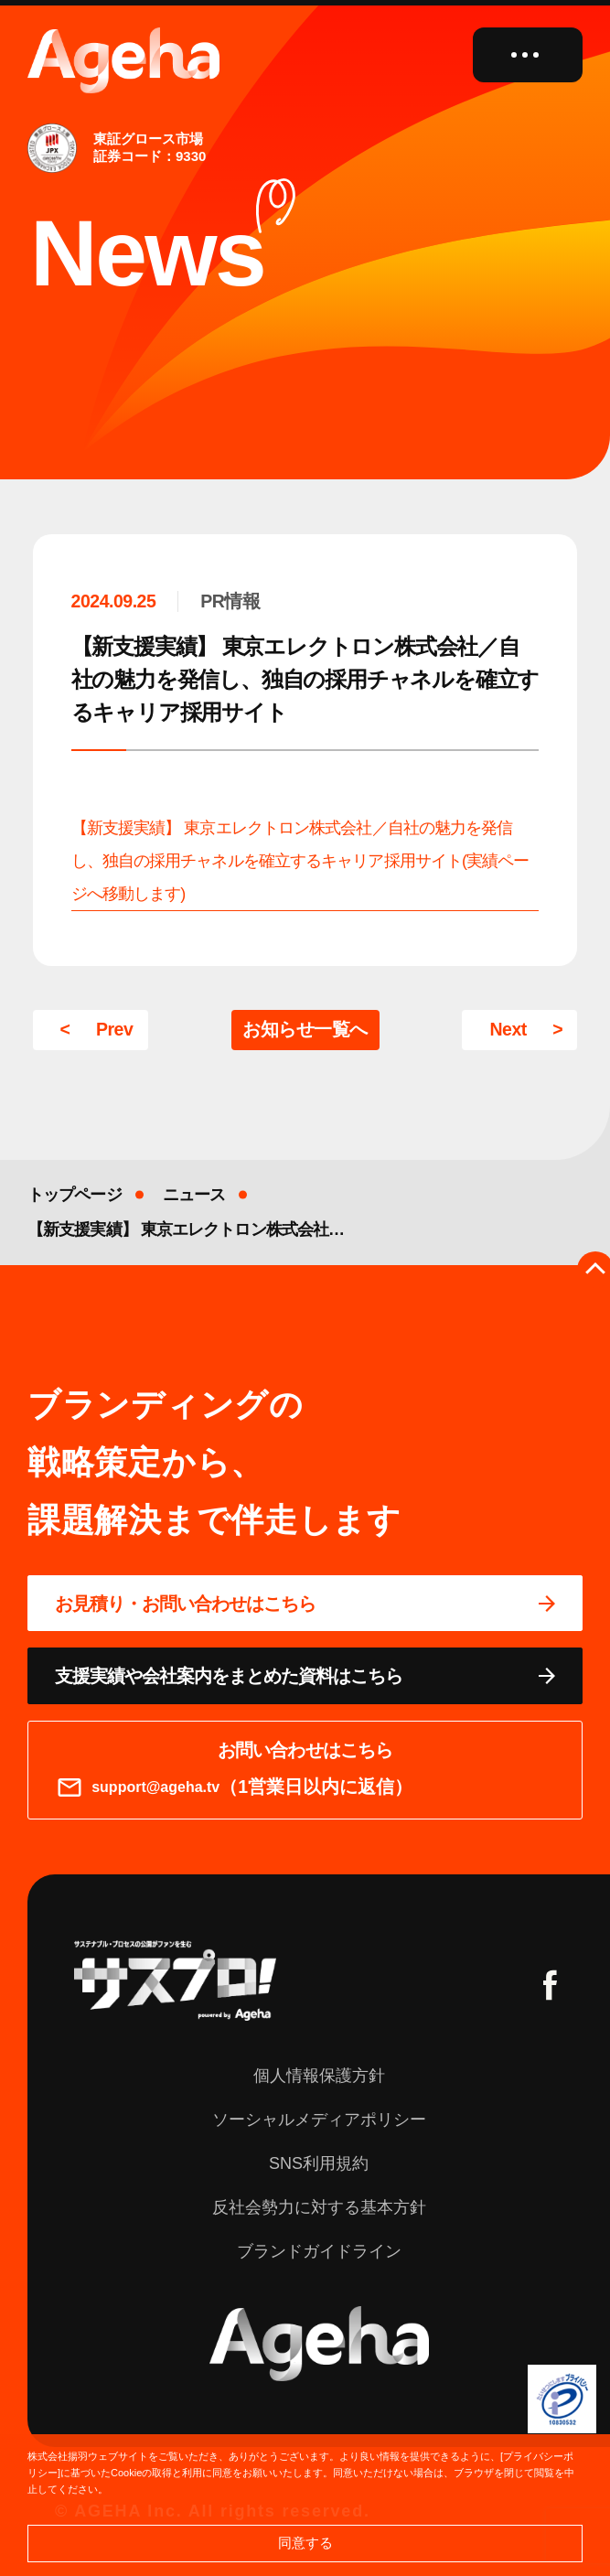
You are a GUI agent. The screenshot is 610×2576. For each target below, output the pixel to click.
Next (507, 1029)
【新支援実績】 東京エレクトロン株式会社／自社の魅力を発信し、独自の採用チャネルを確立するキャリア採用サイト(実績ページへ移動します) (300, 861)
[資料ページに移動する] (305, 1676)
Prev (114, 1029)
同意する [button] (305, 2542)
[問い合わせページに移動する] (305, 1603)
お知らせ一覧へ (305, 1029)
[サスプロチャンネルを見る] (175, 1980)
